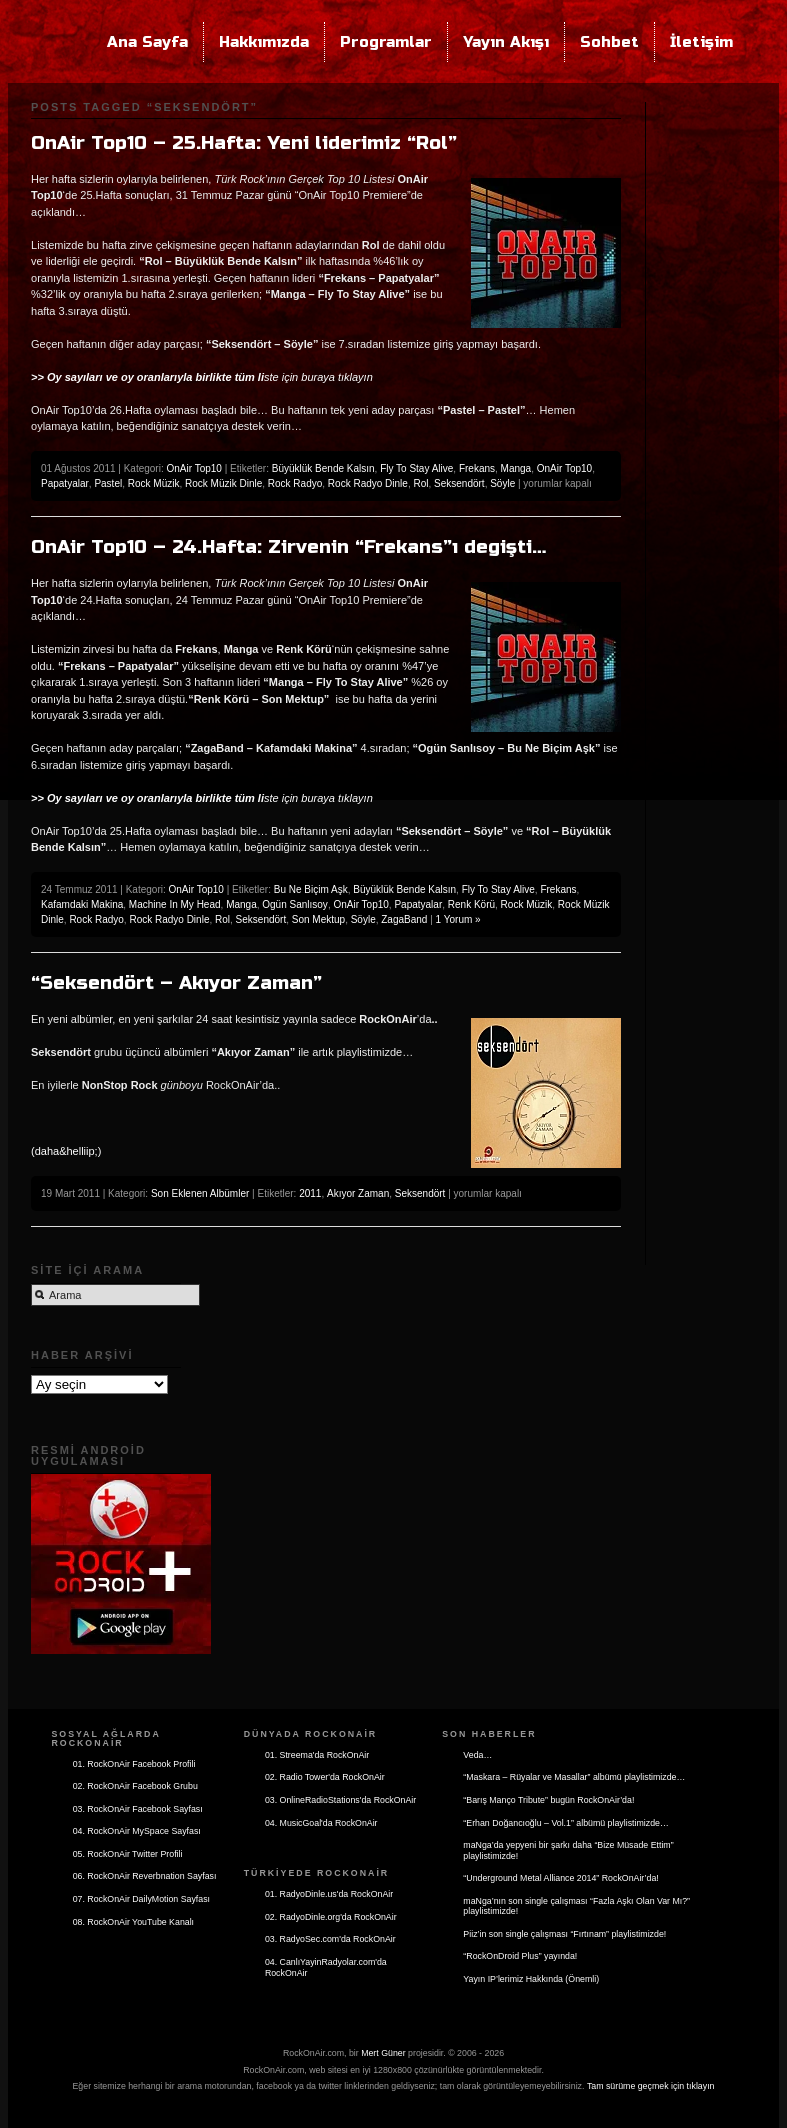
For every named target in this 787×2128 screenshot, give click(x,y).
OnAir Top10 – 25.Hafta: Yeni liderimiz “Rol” (244, 143)
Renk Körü (471, 904)
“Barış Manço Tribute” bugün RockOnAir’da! (548, 1800)
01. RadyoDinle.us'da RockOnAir (329, 1894)
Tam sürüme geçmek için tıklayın (651, 2086)
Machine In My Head (175, 904)
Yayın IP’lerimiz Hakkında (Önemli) (531, 1979)
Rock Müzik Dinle (223, 483)
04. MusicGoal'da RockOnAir (321, 1823)
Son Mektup (318, 919)
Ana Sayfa (147, 42)
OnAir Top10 (193, 468)
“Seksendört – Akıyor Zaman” (176, 983)
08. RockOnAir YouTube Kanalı (133, 1922)
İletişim (701, 42)
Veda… (477, 1755)
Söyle (502, 483)
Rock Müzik (154, 483)
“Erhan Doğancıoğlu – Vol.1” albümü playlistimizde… (565, 1823)
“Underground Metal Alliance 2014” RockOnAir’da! (560, 1878)
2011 (310, 1193)
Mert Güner (383, 2053)
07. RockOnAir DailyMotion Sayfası (141, 1899)
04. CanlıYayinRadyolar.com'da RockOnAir (326, 1967)
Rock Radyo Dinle (368, 483)
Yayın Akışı (506, 42)
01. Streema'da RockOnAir (317, 1755)
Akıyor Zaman (358, 1193)
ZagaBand (404, 919)
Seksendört (459, 483)
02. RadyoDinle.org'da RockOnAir (331, 1917)
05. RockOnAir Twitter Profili (128, 1854)
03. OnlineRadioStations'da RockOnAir (340, 1800)
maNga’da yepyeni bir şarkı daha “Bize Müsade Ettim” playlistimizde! (568, 1850)
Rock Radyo (295, 483)
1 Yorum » (458, 919)
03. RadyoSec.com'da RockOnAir (330, 1939)
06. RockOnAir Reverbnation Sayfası (145, 1876)
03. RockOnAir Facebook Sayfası (138, 1809)
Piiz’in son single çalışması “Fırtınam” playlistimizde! (564, 1934)
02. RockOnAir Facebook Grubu (135, 1786)
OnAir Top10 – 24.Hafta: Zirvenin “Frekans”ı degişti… (288, 547)
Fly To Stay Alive (416, 468)
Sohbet (609, 42)
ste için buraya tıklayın (202, 377)
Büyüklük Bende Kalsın (323, 468)
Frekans (477, 468)
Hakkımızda (264, 42)
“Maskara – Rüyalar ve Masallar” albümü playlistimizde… (574, 1777)
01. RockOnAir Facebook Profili (134, 1764)
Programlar (386, 42)
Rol (420, 483)
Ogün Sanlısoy (295, 904)
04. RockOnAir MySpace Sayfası (137, 1831)
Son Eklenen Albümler (200, 1193)
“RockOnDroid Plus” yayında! (520, 1956)
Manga (516, 468)
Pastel (108, 483)
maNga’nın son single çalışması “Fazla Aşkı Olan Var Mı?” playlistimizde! (576, 1906)
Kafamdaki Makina (82, 904)
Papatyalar (65, 483)
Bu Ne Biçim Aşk (311, 889)
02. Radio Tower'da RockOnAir (325, 1777)
